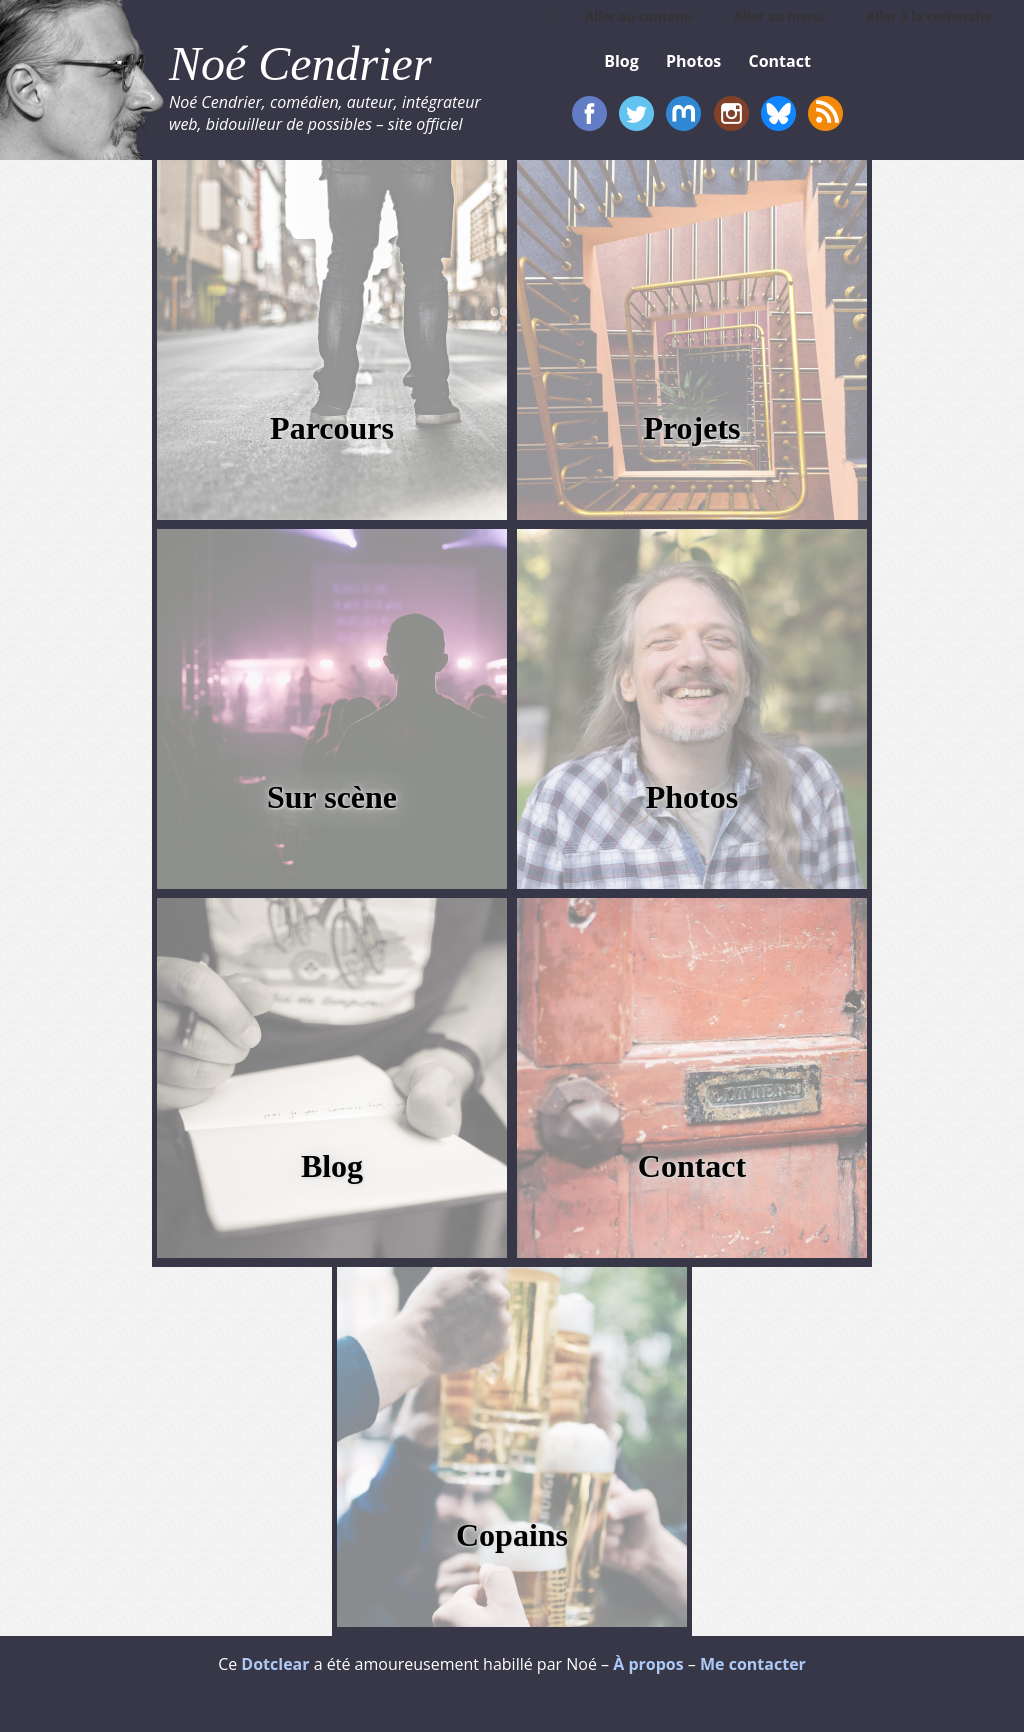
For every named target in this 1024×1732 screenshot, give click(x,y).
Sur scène (332, 797)
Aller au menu (779, 16)
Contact (692, 1166)
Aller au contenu (638, 16)
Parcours (332, 428)
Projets (691, 428)
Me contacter (753, 1664)
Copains (512, 1535)
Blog (332, 1166)
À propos (648, 1664)
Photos (692, 797)
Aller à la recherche (929, 16)
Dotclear (275, 1664)
